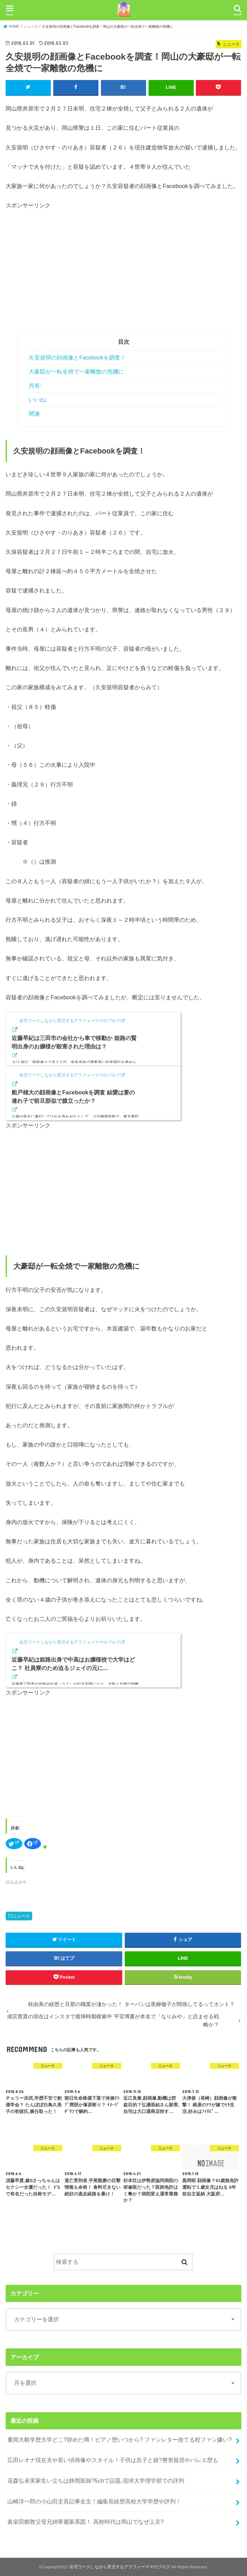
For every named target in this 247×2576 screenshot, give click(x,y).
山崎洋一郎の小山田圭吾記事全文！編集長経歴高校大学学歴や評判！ (94, 2501)
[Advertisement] (64, 269)
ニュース (21, 1915)
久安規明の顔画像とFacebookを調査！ (77, 357)
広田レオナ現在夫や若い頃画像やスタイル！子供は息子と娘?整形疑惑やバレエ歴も (112, 2460)
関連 (34, 414)
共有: (35, 386)
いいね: (38, 400)
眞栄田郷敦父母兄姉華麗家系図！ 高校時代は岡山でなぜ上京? (85, 2521)
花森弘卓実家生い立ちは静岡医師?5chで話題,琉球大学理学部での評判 (95, 2480)
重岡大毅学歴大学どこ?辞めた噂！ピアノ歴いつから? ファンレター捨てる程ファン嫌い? (119, 2439)
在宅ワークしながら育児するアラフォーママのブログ (119, 2566)
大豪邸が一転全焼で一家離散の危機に (76, 371)
